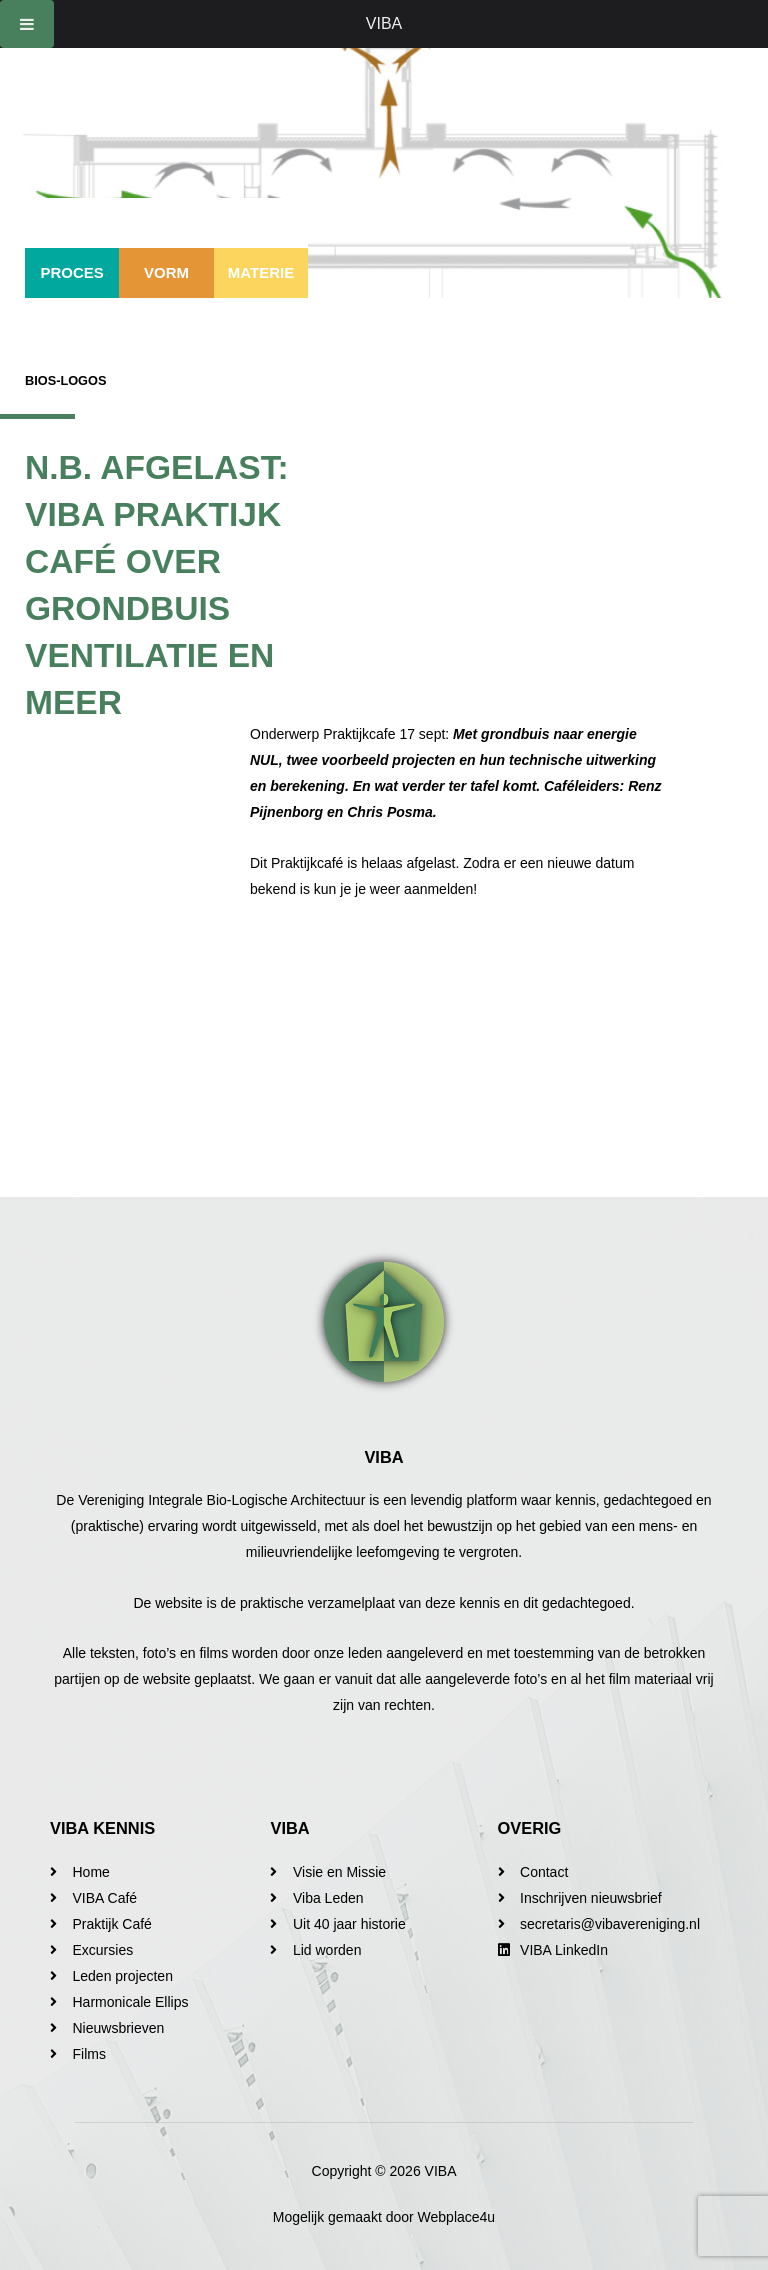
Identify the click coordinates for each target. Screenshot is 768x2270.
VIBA (384, 23)
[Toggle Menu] (27, 24)
